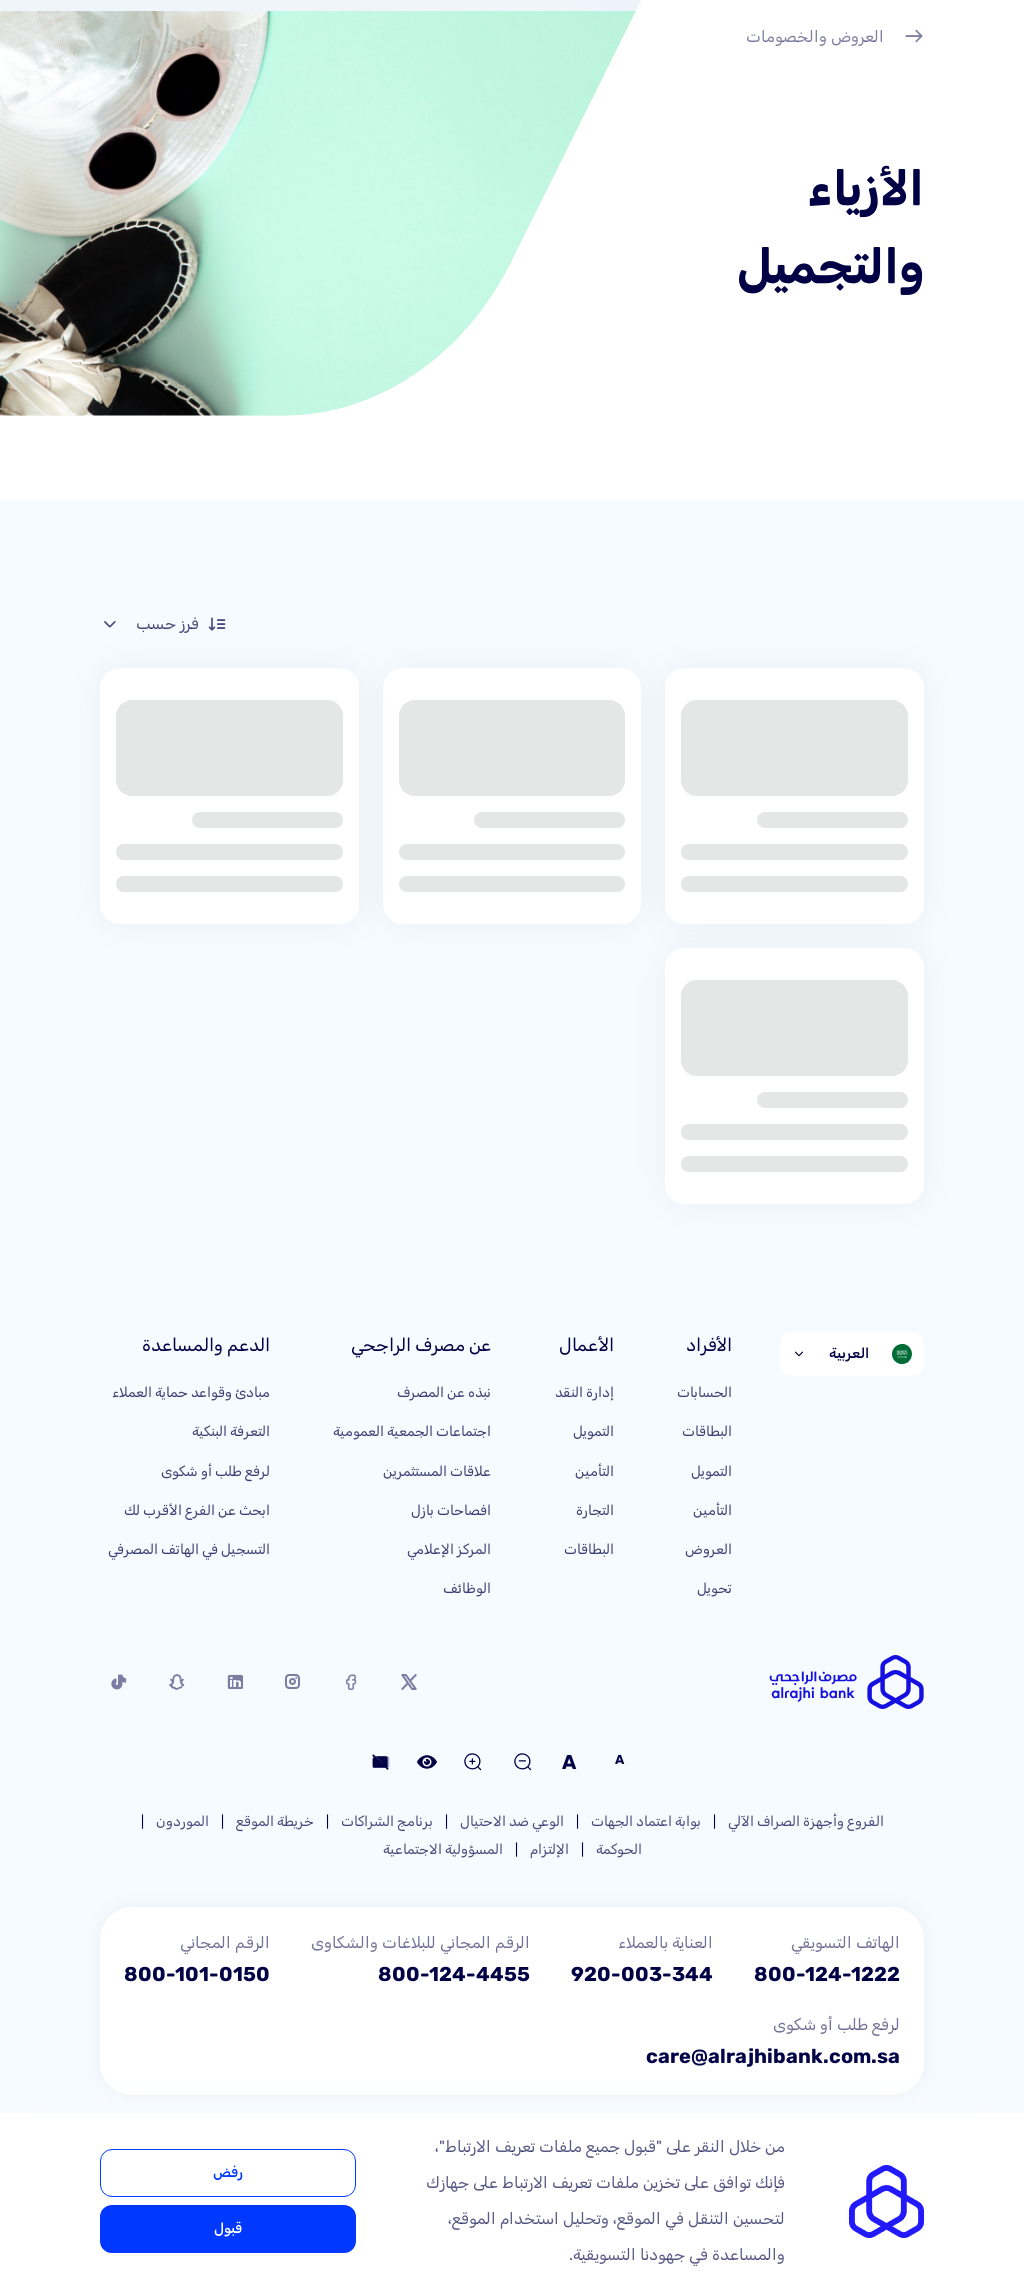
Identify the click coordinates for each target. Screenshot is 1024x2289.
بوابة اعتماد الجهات (646, 1821)
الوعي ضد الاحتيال (512, 1821)
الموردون (182, 1821)
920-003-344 (642, 1974)
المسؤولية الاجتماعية (443, 1849)
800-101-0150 (197, 1974)
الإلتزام (549, 1849)
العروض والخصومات (835, 39)
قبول (228, 2228)
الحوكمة (619, 1849)
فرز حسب (163, 624)
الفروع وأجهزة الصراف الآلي (806, 1821)
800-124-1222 (827, 1974)
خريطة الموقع (275, 1821)
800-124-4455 (454, 1974)
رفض (228, 2172)
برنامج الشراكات (387, 1821)
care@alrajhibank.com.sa (773, 2056)
